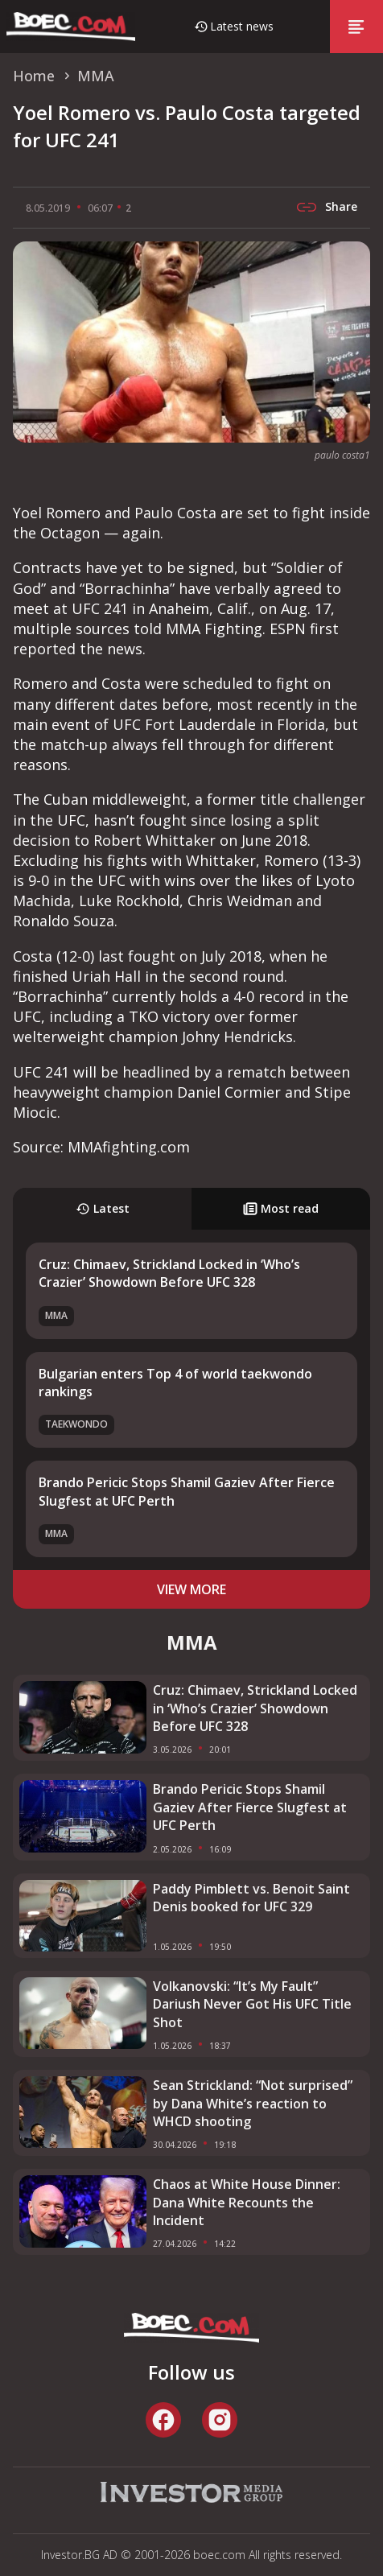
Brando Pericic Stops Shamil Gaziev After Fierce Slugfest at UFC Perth (250, 1807)
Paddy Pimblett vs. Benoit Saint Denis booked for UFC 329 (251, 1897)
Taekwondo (76, 1424)
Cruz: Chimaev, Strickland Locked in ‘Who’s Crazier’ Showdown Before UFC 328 (169, 1273)
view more (191, 1589)
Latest (103, 1208)
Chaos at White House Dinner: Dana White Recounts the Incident (246, 2202)
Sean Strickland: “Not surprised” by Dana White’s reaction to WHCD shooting (252, 2103)
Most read (281, 1208)
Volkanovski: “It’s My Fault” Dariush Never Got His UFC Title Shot (252, 2004)
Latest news (242, 26)
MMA (56, 1315)
